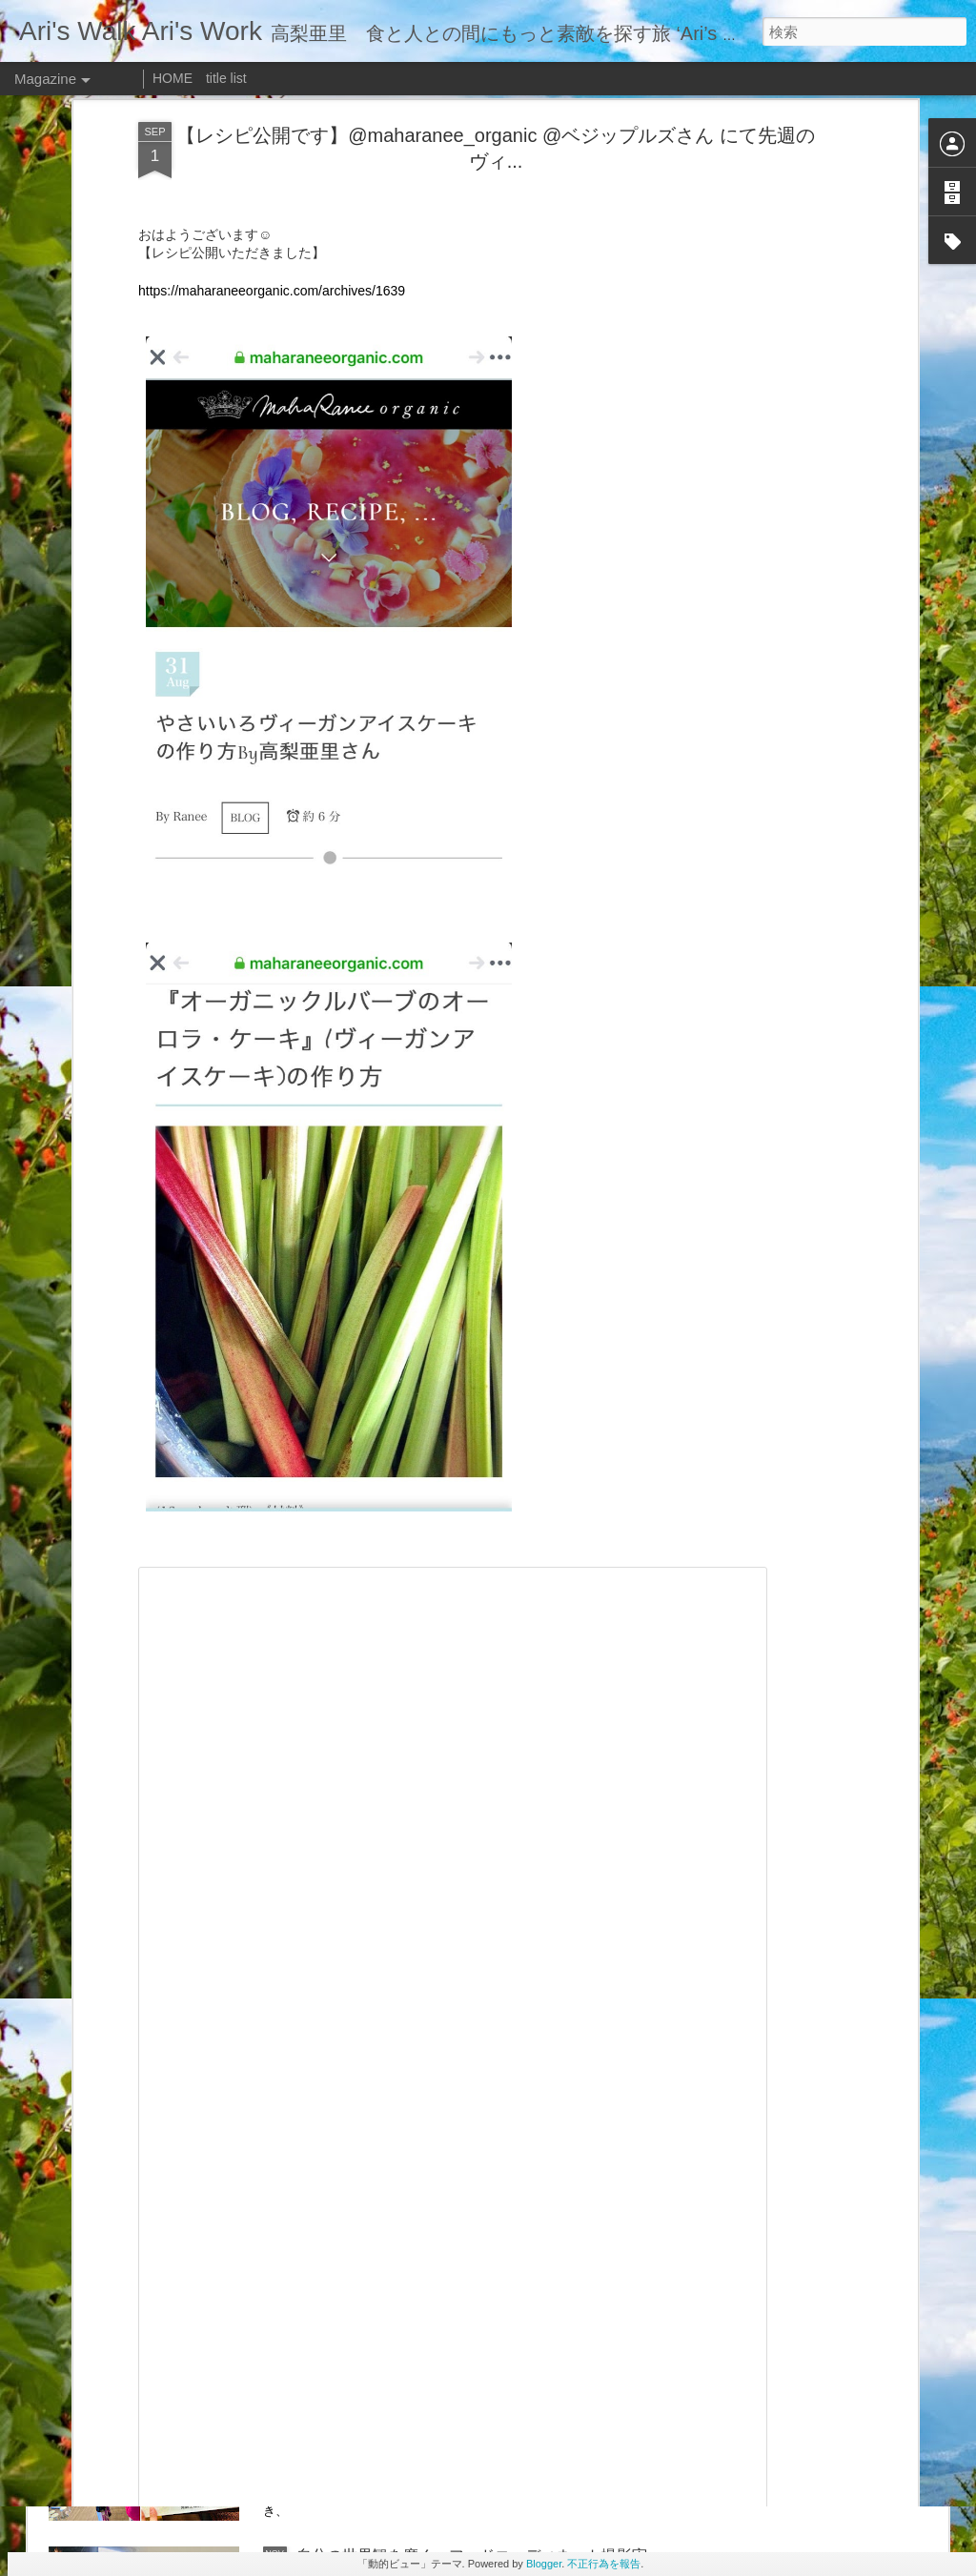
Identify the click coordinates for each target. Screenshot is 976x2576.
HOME (172, 78)
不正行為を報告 (603, 2563)
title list (226, 78)
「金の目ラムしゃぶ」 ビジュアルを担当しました (471, 1906)
